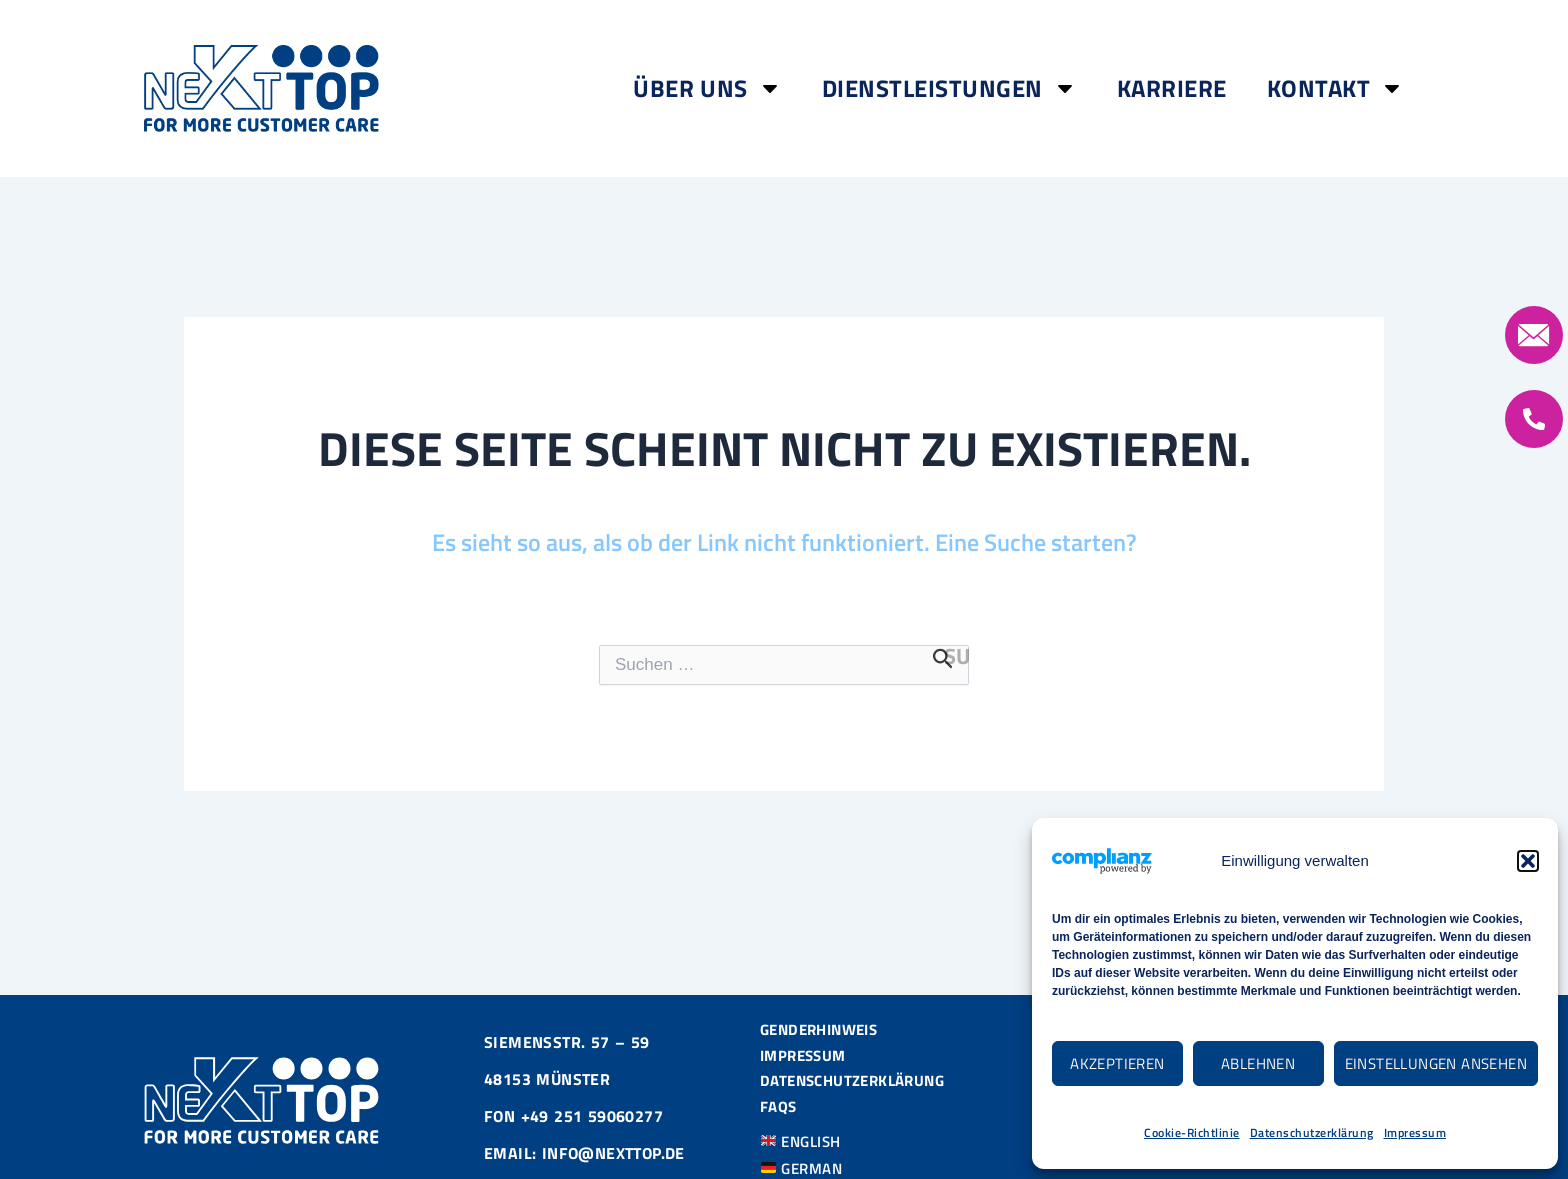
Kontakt (1336, 88)
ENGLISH (805, 1145)
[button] (1528, 861)
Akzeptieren (1117, 1063)
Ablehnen (1258, 1063)
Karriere (1172, 88)
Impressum (1415, 1132)
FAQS (780, 1110)
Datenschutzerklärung (1312, 1132)
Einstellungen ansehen (1436, 1063)
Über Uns (707, 88)
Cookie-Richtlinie (1192, 1132)
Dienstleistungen (949, 88)
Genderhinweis (824, 1027)
